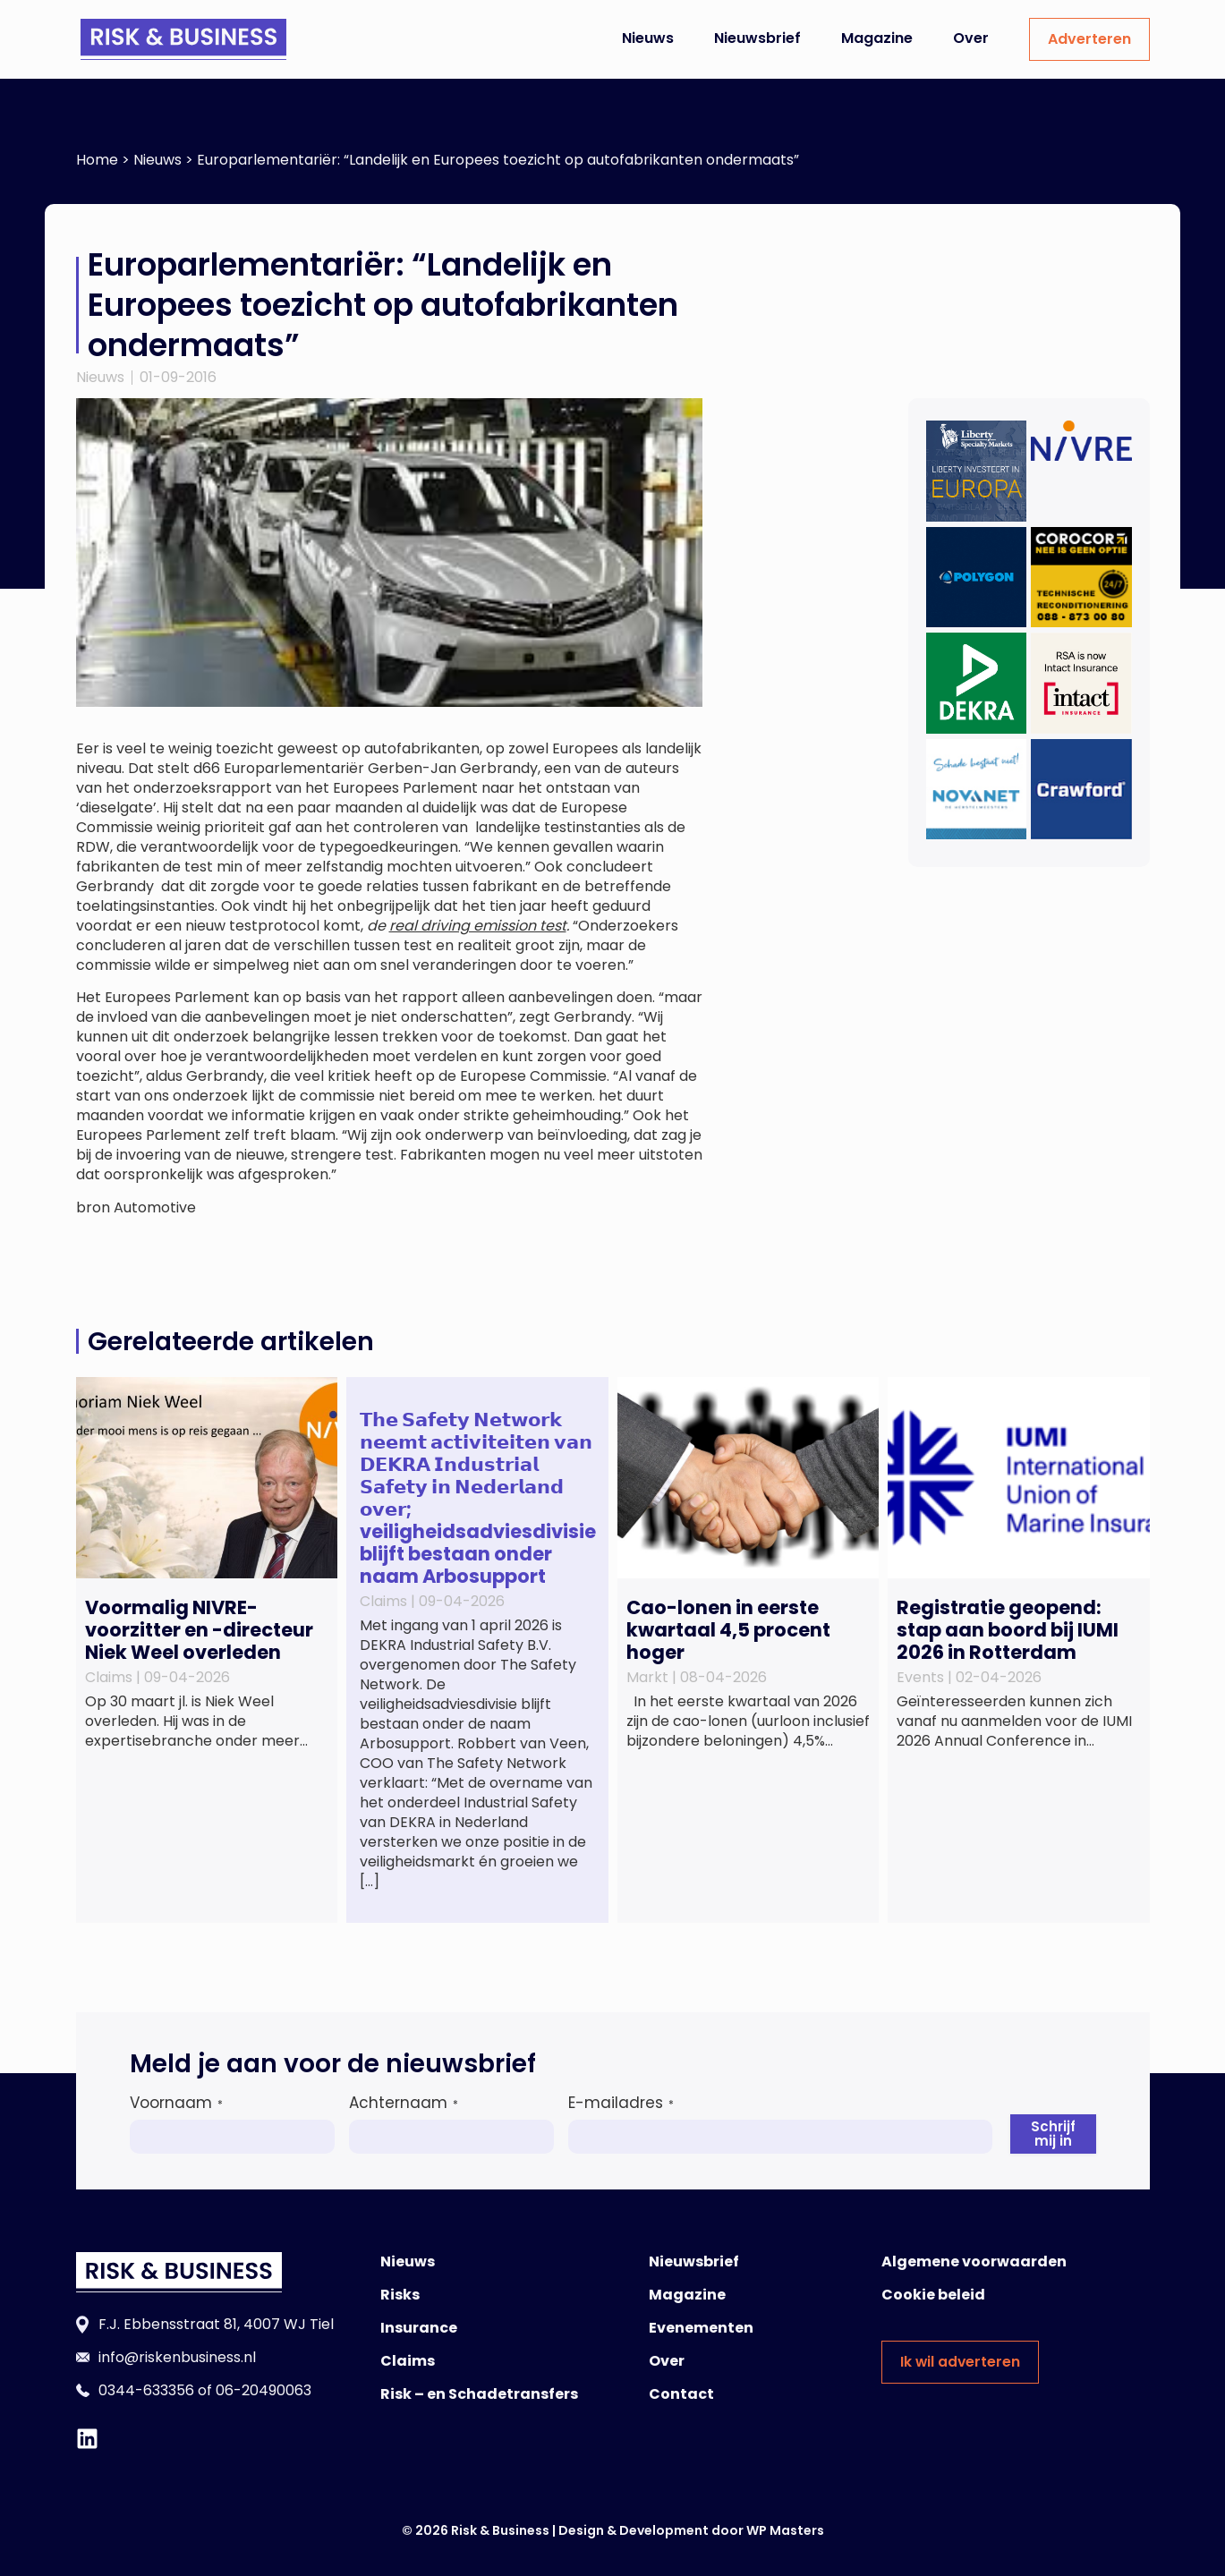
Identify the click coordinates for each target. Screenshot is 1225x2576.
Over (971, 38)
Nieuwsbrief (757, 38)
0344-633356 (146, 2390)
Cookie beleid (933, 2294)
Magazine (877, 38)
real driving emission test (477, 925)
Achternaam (402, 2103)
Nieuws (648, 38)
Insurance (418, 2327)
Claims (407, 2361)
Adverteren (1089, 39)
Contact (681, 2394)
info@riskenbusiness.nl (177, 2357)
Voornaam (176, 2103)
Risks (400, 2294)
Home (97, 159)
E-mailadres (620, 2103)
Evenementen (701, 2327)
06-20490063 (263, 2390)
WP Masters (785, 2530)
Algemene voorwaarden (974, 2261)
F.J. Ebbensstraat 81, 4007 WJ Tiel (216, 2324)
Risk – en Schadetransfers (479, 2394)
